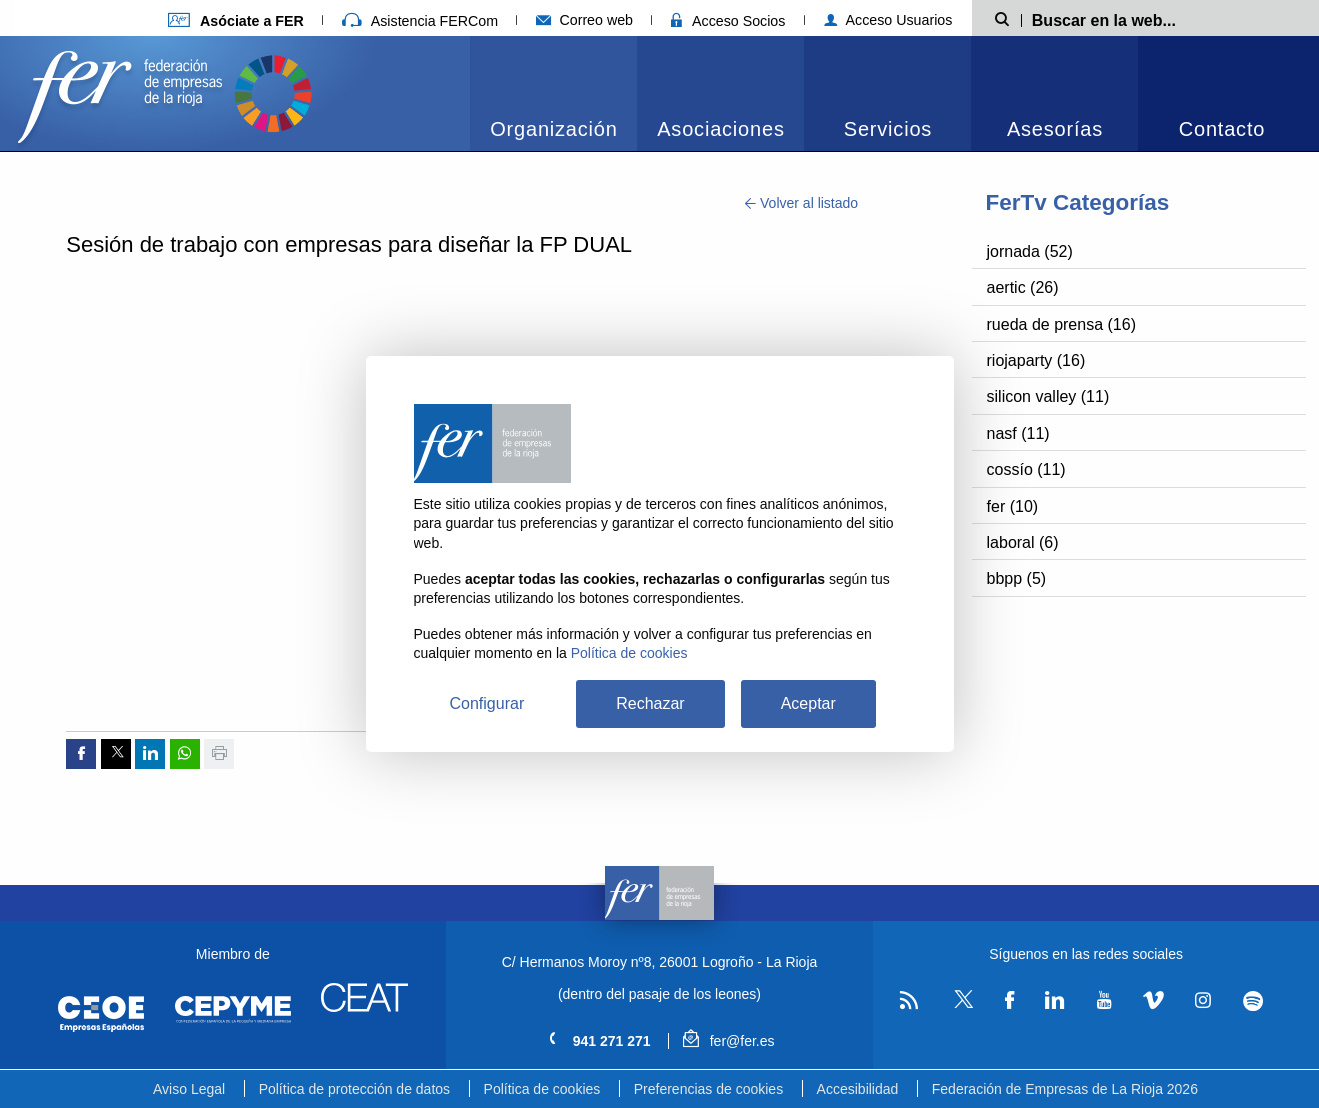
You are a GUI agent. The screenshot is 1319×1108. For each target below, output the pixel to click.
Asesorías (1055, 129)
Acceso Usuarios (888, 20)
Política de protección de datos (354, 1089)
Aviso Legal (189, 1089)
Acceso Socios (728, 21)
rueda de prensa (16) (1061, 324)
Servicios (888, 129)
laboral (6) (1023, 542)
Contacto (1222, 129)
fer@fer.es (728, 1041)
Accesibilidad (858, 1089)
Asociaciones (720, 129)
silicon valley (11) (1048, 396)
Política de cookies (542, 1089)
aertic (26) (1023, 287)
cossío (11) (1026, 469)
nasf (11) (1018, 433)
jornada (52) (1030, 251)
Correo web (584, 20)
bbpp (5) (1017, 578)
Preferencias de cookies (708, 1089)
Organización (553, 129)
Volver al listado (801, 203)
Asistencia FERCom (420, 21)
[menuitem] (553, 93)
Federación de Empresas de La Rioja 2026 (1065, 1089)
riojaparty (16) (1036, 360)
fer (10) (1013, 506)
